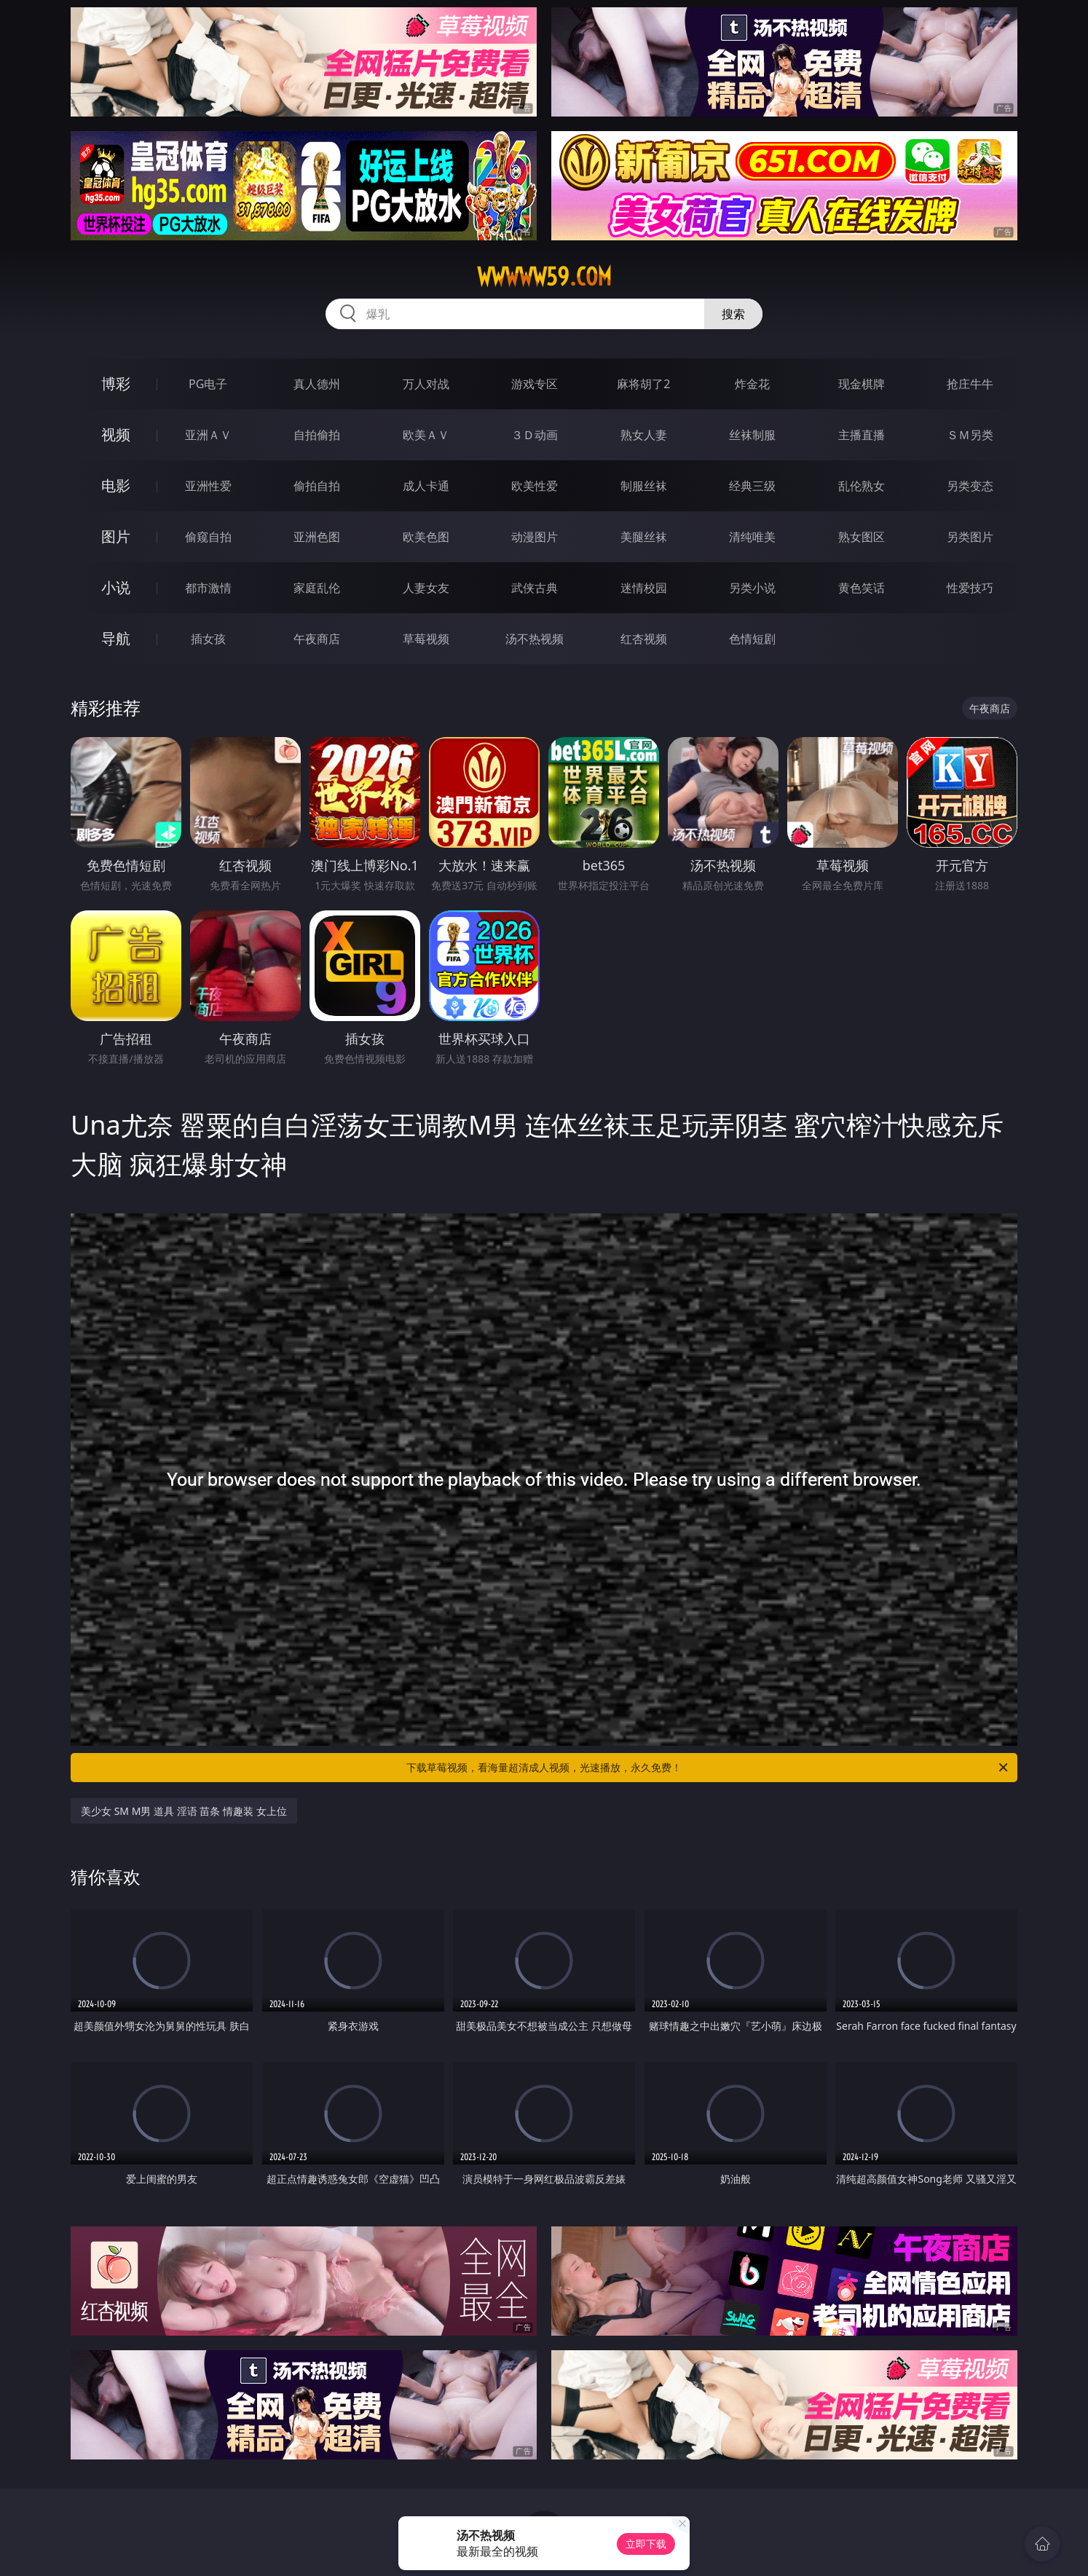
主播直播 (861, 435)
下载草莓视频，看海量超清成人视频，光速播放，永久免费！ (708, 1767)
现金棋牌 (861, 384)
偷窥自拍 (208, 537)
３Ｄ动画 (534, 435)
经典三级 (752, 486)
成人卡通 (426, 486)
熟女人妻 (643, 435)
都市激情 (208, 588)
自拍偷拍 (316, 435)
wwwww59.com (544, 276)
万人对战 (426, 384)
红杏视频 (643, 639)
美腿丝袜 (643, 537)
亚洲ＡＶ (208, 435)
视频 (115, 434)
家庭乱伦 (316, 588)
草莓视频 (426, 639)
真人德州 (316, 384)
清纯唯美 (752, 537)
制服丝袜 (643, 486)
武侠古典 (534, 588)
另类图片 (970, 537)
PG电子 (208, 384)
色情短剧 (752, 639)
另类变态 (970, 486)
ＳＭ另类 (970, 435)
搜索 (733, 314)
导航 (115, 638)
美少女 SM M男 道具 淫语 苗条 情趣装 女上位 (184, 1811)
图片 (115, 536)
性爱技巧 (970, 588)
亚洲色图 (316, 537)
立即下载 (646, 2544)
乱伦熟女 (861, 486)
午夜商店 (316, 639)
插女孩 (208, 639)
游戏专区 (534, 384)
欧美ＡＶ (426, 435)
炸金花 (752, 384)
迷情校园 (643, 588)
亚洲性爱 (208, 486)
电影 (115, 485)
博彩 (115, 383)
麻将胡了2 (643, 384)
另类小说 (752, 588)
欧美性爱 (534, 486)
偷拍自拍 (316, 486)
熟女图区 (861, 537)
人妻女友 (426, 588)
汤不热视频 (534, 639)
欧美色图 (426, 537)
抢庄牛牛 (970, 384)
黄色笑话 (861, 588)
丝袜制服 (752, 435)
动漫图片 (534, 537)
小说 (115, 587)
